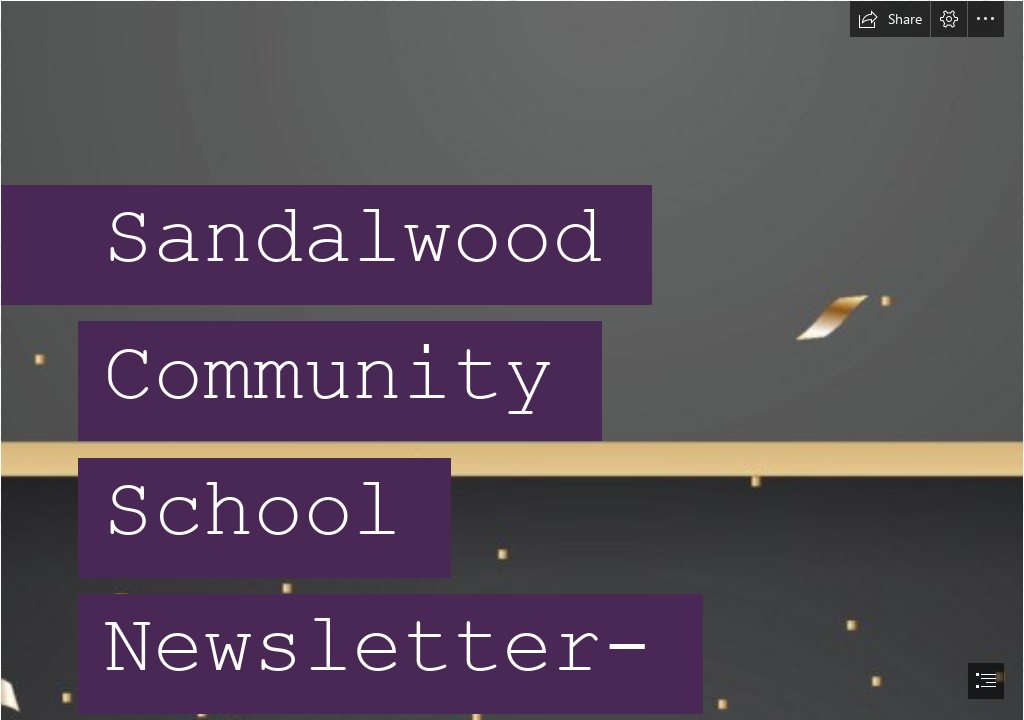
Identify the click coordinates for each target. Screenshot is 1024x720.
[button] (890, 19)
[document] (512, 360)
